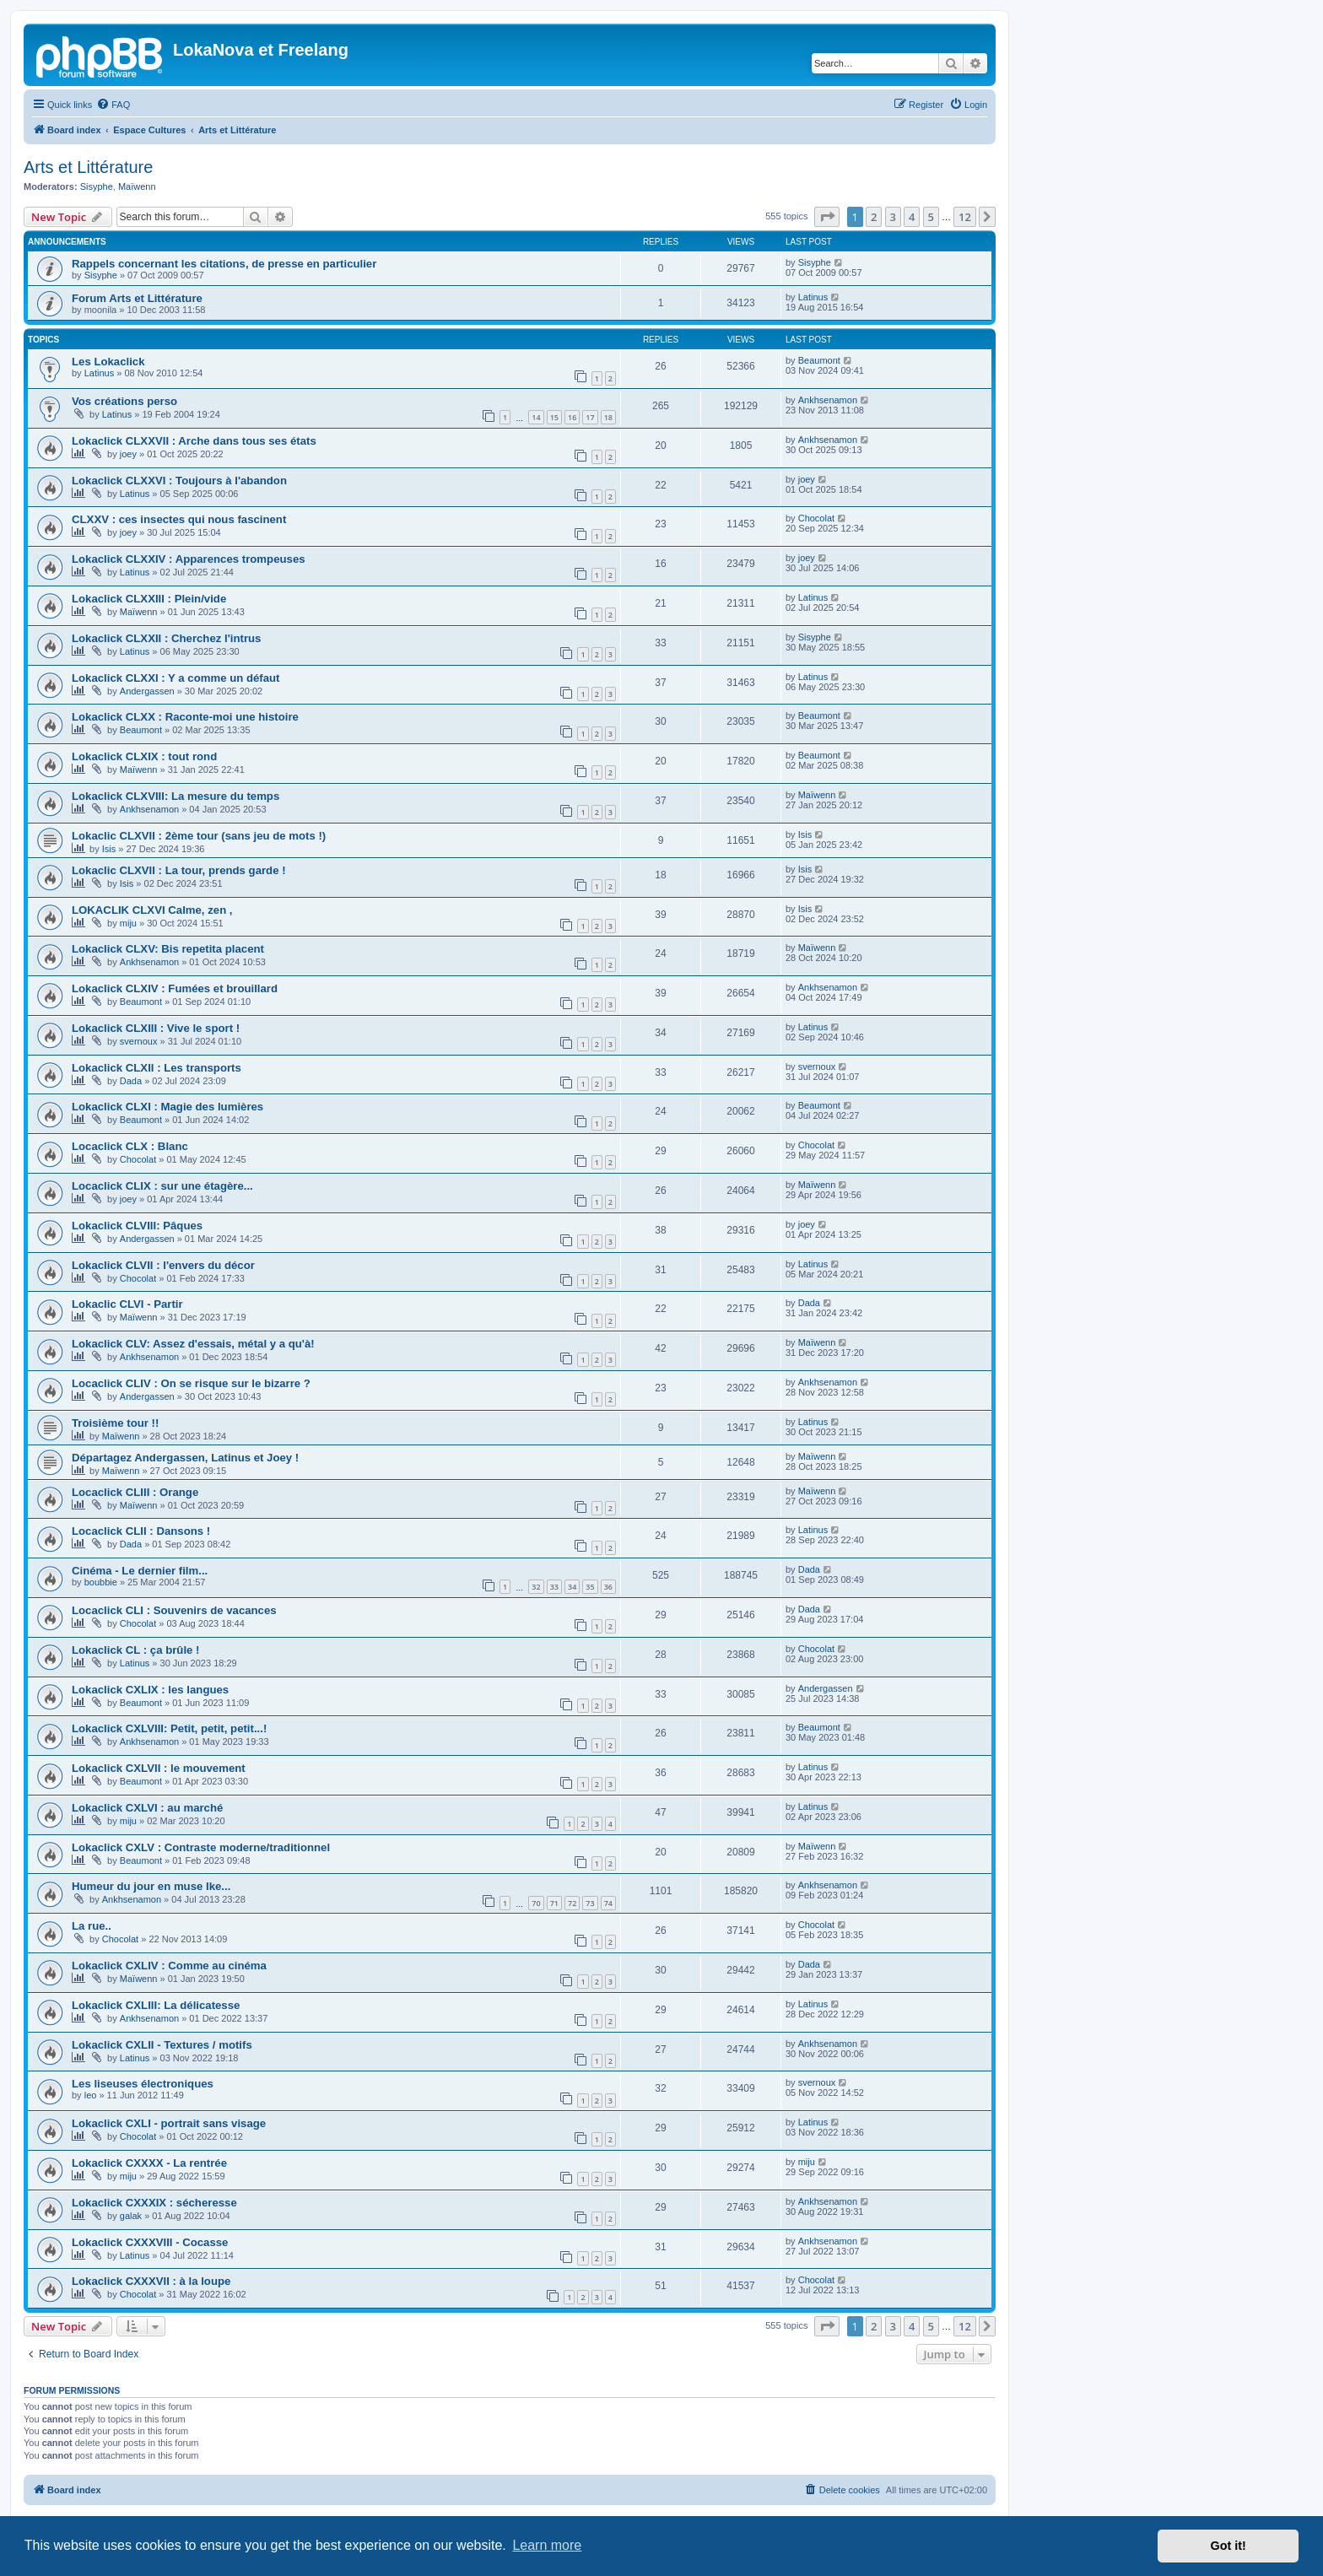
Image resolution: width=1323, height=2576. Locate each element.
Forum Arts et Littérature (137, 298)
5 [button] (931, 216)
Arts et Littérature (88, 167)
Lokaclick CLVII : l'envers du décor (163, 1265)
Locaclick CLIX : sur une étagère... (162, 1186)
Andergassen (147, 691)
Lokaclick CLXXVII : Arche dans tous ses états (194, 441)
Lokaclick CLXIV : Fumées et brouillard (175, 988)
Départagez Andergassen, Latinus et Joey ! (185, 1457)
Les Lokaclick (108, 361)
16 (572, 417)
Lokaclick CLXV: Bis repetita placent (168, 948)
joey (128, 454)
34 (572, 1586)
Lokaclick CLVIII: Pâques (137, 1225)
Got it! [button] (1228, 2545)
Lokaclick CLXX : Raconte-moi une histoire (185, 716)
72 (572, 1903)
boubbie (100, 1582)
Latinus (813, 297)
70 (536, 1903)
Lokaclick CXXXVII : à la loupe (151, 2281)
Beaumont (819, 360)
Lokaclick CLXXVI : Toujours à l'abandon (179, 480)
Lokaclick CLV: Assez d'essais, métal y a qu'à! (193, 1343)
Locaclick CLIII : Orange (135, 1492)
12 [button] (964, 216)
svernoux (139, 1041)
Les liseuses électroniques (142, 2083)
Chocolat (816, 518)
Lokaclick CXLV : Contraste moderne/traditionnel (201, 1847)
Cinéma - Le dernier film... (140, 1570)
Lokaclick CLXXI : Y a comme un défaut (176, 678)
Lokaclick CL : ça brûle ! (135, 1650)
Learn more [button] (546, 2545)
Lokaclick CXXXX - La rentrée (149, 2163)
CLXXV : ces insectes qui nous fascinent (179, 519)
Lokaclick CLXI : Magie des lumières (167, 1106)
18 (608, 417)
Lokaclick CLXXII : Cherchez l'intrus (166, 638)
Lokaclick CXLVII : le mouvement (159, 1768)
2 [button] (874, 216)
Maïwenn (137, 186)
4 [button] (912, 216)
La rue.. (91, 1926)
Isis (109, 849)
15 (554, 417)
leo (90, 2095)
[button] (827, 217)
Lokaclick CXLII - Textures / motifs (162, 2045)
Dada (131, 1081)
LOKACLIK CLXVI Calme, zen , (152, 910)
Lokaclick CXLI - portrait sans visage (169, 2123)
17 (590, 417)
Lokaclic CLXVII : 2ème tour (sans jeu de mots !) (199, 835)
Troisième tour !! (115, 1423)
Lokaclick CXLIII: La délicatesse (156, 2005)
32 (536, 1586)
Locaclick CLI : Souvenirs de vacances (174, 1610)
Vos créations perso (124, 401)
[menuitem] (113, 105)
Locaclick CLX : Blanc (130, 1146)
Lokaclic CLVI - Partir (127, 1304)
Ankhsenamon (827, 400)
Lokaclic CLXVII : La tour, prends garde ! (179, 870)
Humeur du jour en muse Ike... (151, 1886)
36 (608, 1586)
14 (536, 417)
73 (590, 1903)
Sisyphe (96, 186)
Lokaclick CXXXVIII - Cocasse (150, 2242)
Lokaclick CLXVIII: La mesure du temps (175, 796)
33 (554, 1586)
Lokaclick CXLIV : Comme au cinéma (169, 1965)
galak (131, 2216)
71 (554, 1903)
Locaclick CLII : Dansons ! (141, 1531)
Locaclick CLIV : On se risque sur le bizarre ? (191, 1383)
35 (590, 1586)
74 (608, 1903)
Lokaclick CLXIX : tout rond (144, 756)
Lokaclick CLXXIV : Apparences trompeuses (188, 559)
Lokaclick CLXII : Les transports (156, 1067)
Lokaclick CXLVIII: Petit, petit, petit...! (169, 1728)
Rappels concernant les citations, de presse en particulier (224, 263)
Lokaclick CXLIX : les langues (150, 1689)
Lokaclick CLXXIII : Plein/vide (149, 598)
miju (128, 923)
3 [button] (893, 216)
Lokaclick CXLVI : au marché (147, 1807)
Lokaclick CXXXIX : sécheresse (154, 2202)
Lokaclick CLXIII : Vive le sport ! (156, 1028)
